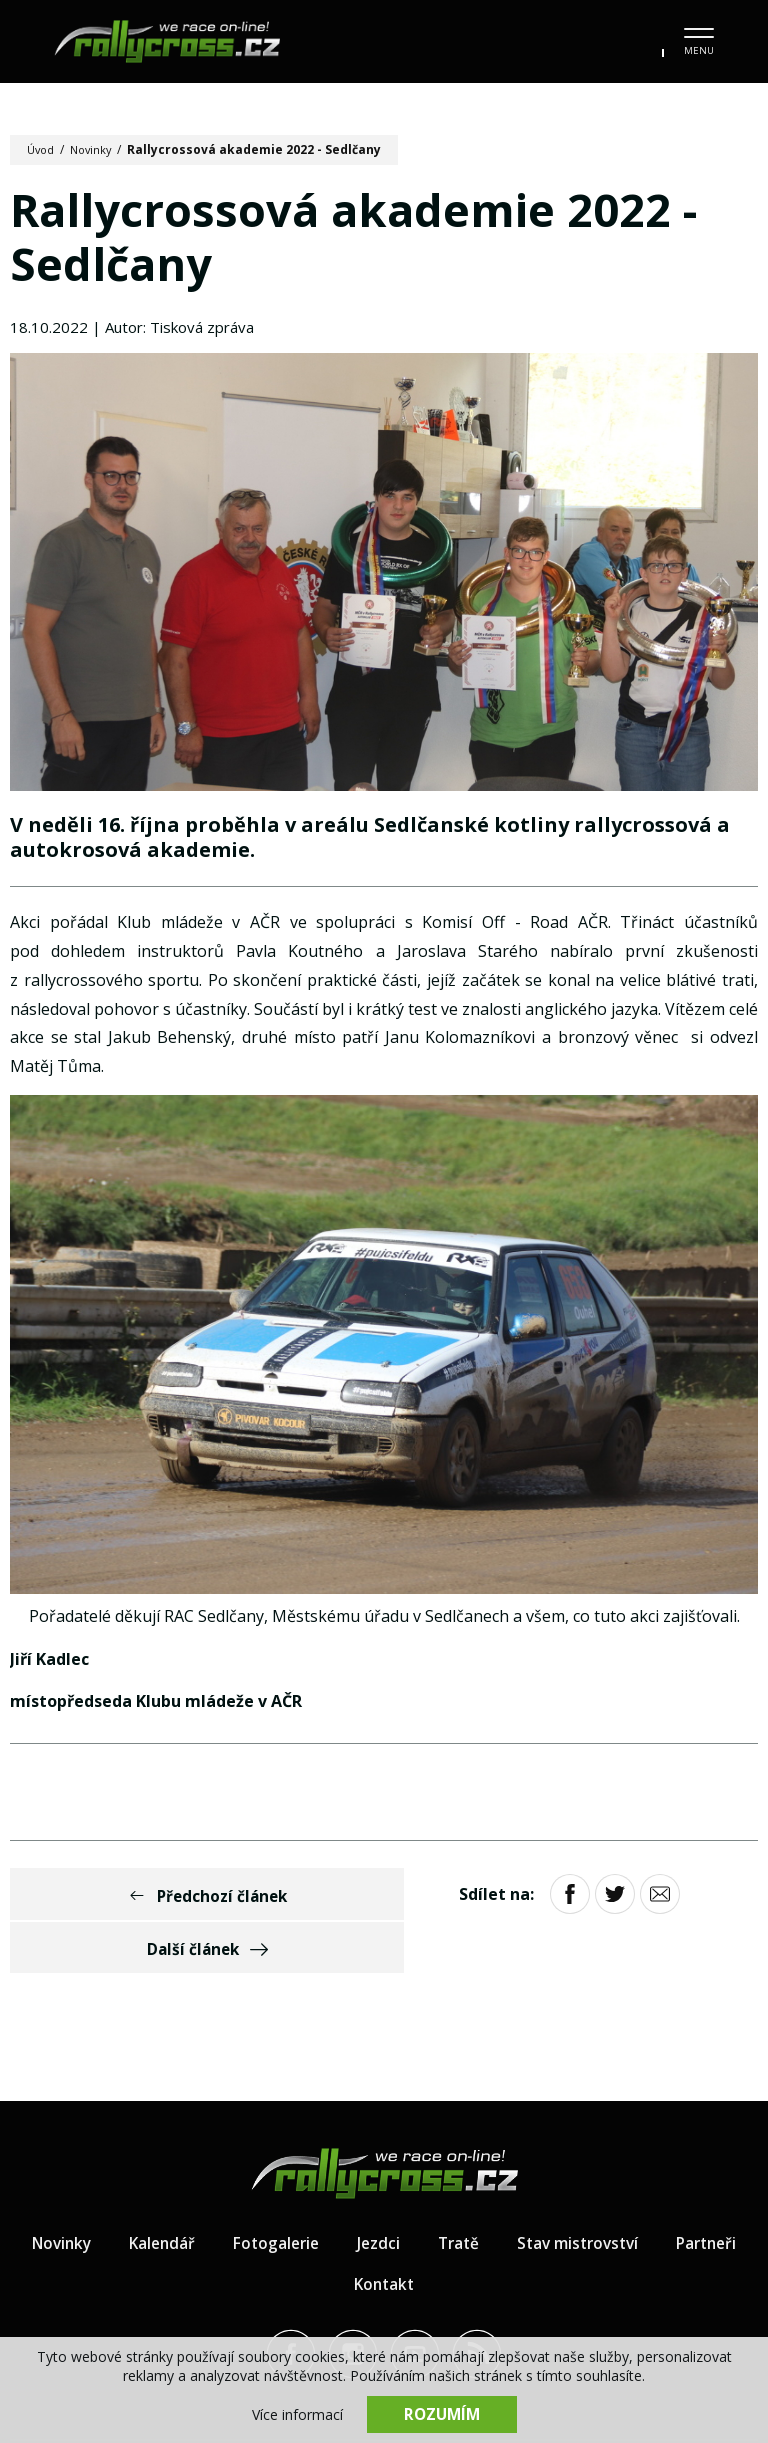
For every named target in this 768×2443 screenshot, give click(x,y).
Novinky (96, 149)
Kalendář (205, 2195)
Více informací (297, 2413)
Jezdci (428, 2195)
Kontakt (436, 2236)
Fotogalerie (323, 2195)
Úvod (42, 149)
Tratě (510, 2195)
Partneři (333, 2236)
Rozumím (442, 2413)
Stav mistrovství (634, 2195)
